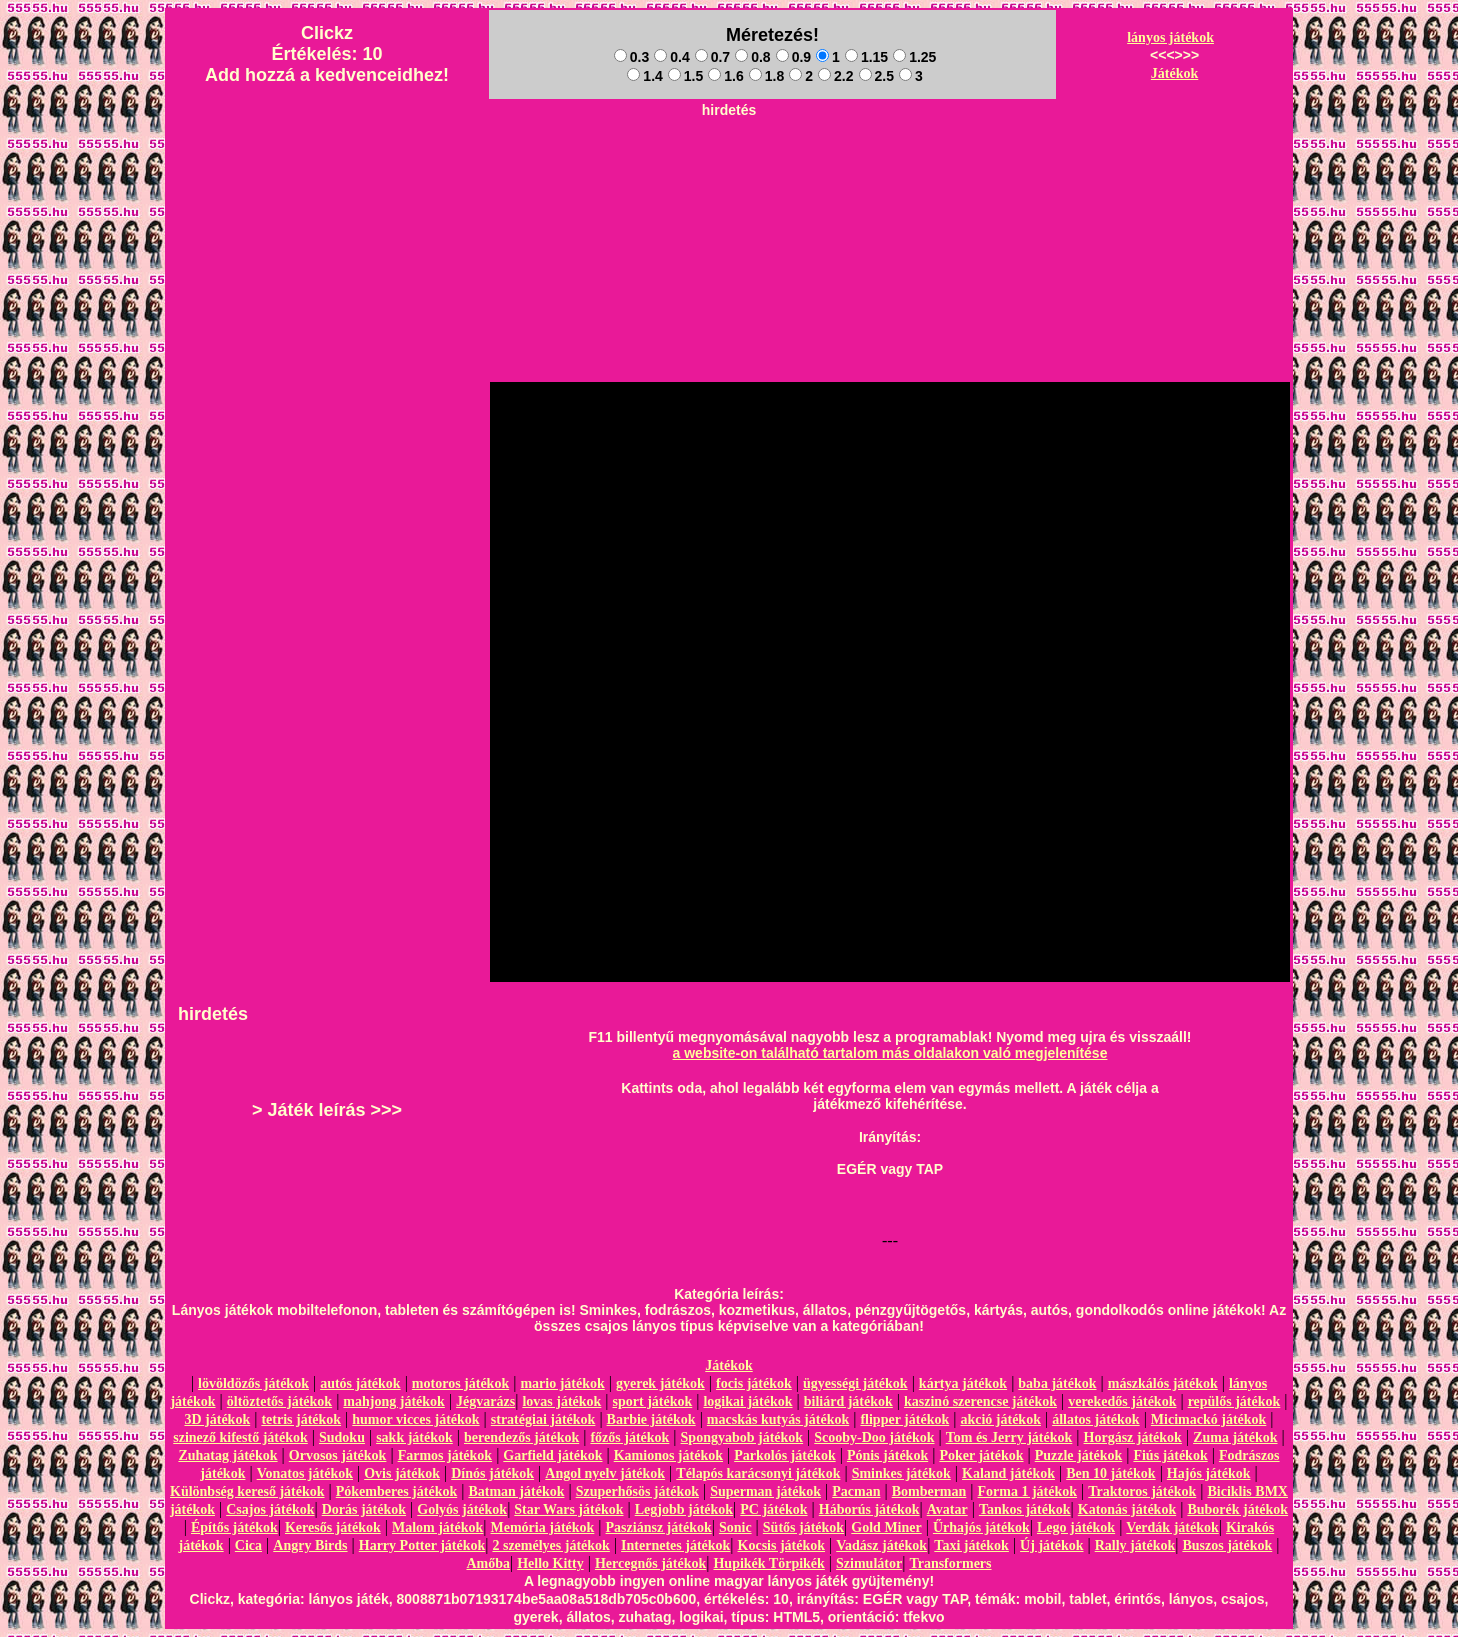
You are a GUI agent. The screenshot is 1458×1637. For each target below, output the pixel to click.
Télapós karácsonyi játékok (758, 1473)
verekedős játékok (1122, 1401)
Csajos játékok (270, 1509)
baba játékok (1057, 1383)
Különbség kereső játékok (247, 1491)
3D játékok (217, 1419)
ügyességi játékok (855, 1383)
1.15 (866, 57)
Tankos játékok (1025, 1509)
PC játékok (773, 1509)
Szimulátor (869, 1563)
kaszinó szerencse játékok (980, 1401)
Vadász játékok (881, 1545)
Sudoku (342, 1437)
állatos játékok (1096, 1419)
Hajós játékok (1209, 1473)
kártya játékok (963, 1383)
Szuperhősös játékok (637, 1491)
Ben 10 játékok (1110, 1473)
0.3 (631, 57)
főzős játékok (629, 1437)
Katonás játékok (1127, 1509)
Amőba (488, 1563)
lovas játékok (561, 1401)
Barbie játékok (651, 1419)
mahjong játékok (394, 1401)
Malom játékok (437, 1527)
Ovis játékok (402, 1473)
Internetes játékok (675, 1545)
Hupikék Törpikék (768, 1563)
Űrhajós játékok (981, 1527)
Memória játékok (543, 1527)
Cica (248, 1545)
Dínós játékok (492, 1473)
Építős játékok (234, 1527)
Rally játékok (1135, 1545)
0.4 (671, 57)
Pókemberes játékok (396, 1491)
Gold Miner (886, 1527)
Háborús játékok (869, 1509)
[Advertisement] (729, 171)
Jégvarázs (485, 1401)
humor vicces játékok (415, 1419)
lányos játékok (1170, 37)
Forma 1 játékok (1028, 1491)
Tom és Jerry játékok (1009, 1437)
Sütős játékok (803, 1527)
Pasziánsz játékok (659, 1527)
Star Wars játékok (568, 1509)
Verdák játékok (1172, 1527)
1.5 (685, 76)
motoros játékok (460, 1383)
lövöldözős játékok (253, 1383)
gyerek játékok (660, 1383)
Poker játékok (981, 1455)
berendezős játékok (521, 1437)
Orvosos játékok (338, 1455)
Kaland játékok (1008, 1473)
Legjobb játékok (684, 1509)
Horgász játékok (1133, 1437)
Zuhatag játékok (227, 1455)
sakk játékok (414, 1437)
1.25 (914, 57)
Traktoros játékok (1142, 1491)
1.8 (766, 76)
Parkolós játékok (785, 1455)
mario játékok (562, 1383)
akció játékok (1000, 1419)
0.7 (712, 57)
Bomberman (929, 1491)
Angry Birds (310, 1545)
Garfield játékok (552, 1455)
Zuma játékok (1235, 1437)
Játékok (1174, 73)
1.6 (725, 76)
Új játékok (1051, 1545)
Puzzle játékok (1078, 1455)
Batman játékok (516, 1491)
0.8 (752, 57)
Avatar (947, 1509)
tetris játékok (301, 1419)
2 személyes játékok (550, 1545)
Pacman (856, 1491)
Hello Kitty (550, 1563)
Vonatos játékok (305, 1473)
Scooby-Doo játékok (874, 1437)
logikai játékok (747, 1401)
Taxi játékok (971, 1545)
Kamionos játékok (668, 1455)
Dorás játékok (364, 1509)
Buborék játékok (1237, 1509)
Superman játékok (765, 1491)
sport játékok (653, 1401)
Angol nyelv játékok (605, 1473)
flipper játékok (904, 1419)
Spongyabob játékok (742, 1437)
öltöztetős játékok (279, 1401)
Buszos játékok (1227, 1545)
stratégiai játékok (543, 1419)
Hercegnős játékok (650, 1563)
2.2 (835, 76)
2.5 (876, 76)
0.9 (793, 57)
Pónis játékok (887, 1455)
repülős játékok (1234, 1401)
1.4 (644, 76)
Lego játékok (1076, 1527)
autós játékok (360, 1383)
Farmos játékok (445, 1455)
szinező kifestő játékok (240, 1437)
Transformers (950, 1563)
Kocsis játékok (782, 1545)
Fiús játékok (1170, 1455)
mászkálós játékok (1163, 1383)
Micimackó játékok (1208, 1419)
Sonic (735, 1527)
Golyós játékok (462, 1509)
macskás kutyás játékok (778, 1419)
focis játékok (754, 1383)
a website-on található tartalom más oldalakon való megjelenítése (890, 1053)
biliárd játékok (848, 1401)
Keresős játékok (333, 1527)
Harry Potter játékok (422, 1545)
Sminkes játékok (901, 1473)
